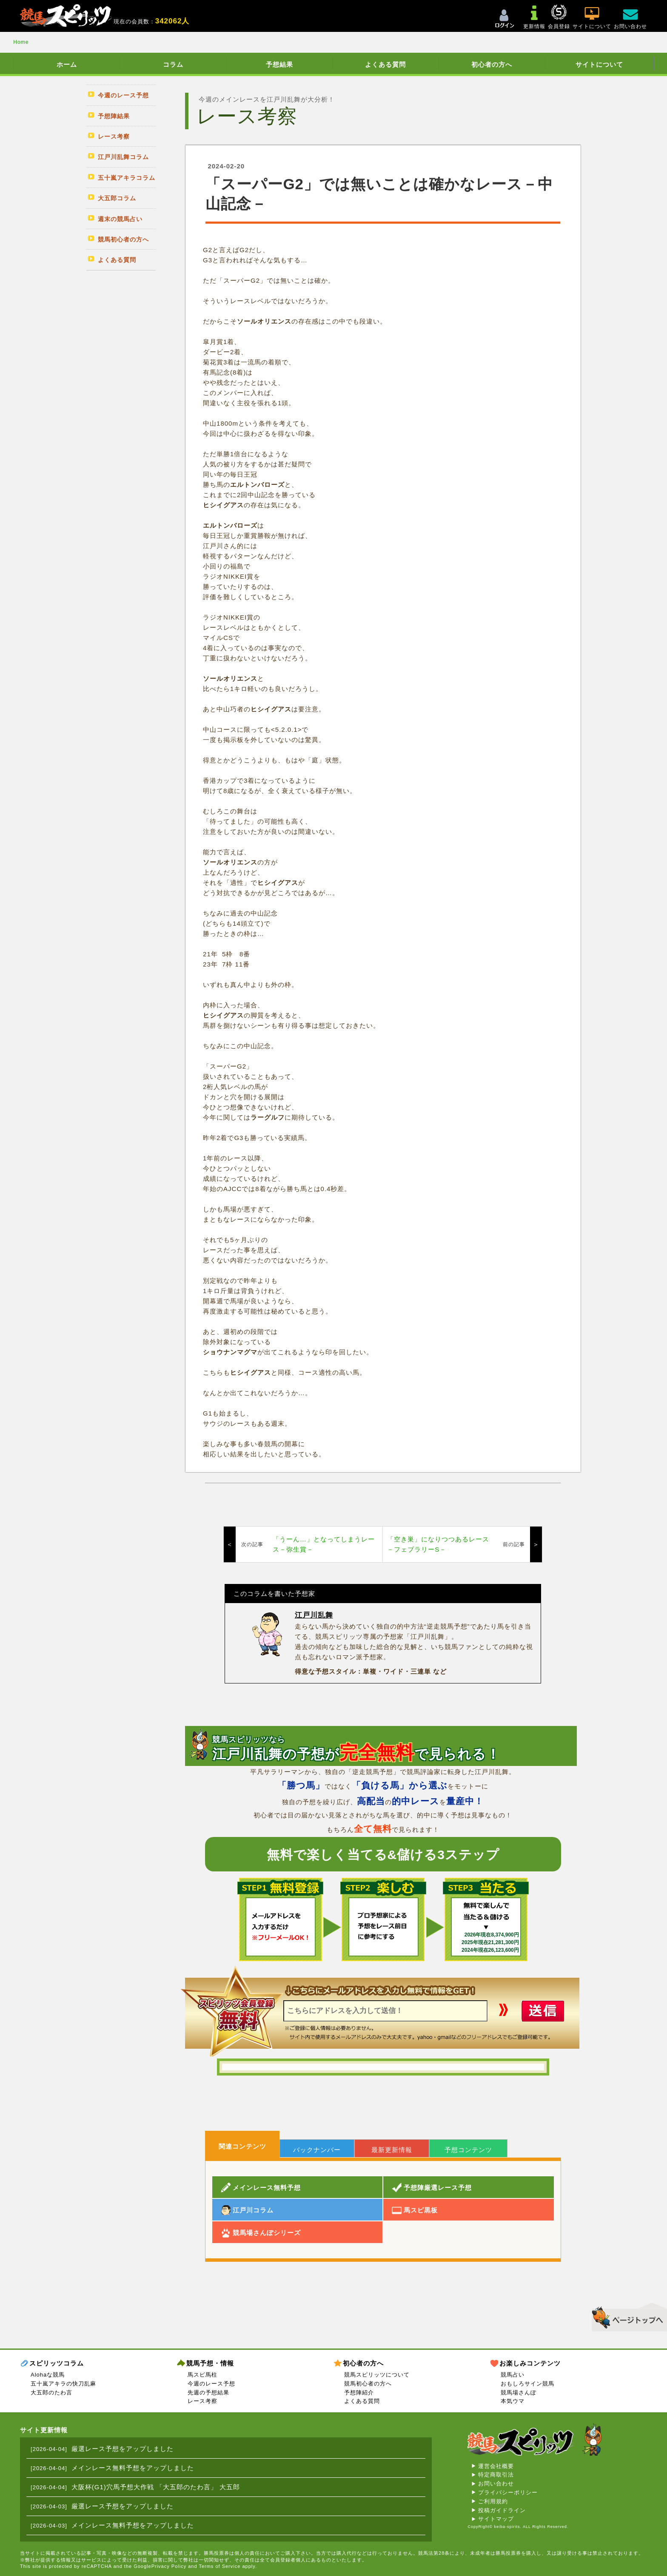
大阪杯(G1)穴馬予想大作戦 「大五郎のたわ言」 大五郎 (155, 2487)
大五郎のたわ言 (51, 2392)
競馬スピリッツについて (377, 2374)
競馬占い (512, 2374)
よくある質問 (385, 64)
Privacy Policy (168, 2566)
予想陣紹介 (359, 2392)
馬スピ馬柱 (202, 2374)
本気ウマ (512, 2401)
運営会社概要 (496, 2466)
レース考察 (202, 2401)
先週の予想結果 (208, 2392)
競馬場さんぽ (518, 2392)
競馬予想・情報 (210, 2363)
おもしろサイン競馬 (527, 2383)
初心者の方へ (491, 64)
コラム (173, 64)
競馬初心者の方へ (368, 2383)
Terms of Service (219, 2566)
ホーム (67, 64)
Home (21, 42)
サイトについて (599, 64)
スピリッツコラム (56, 2363)
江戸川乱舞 (314, 1615)
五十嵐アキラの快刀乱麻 (63, 2383)
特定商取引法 (496, 2474)
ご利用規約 (493, 2501)
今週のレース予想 (211, 2383)
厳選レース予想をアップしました (122, 2448)
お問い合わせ (496, 2483)
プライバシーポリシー (508, 2492)
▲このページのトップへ (626, 2315)
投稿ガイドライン (502, 2510)
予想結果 (279, 64)
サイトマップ (496, 2519)
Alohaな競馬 (48, 2374)
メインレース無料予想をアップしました (132, 2467)
